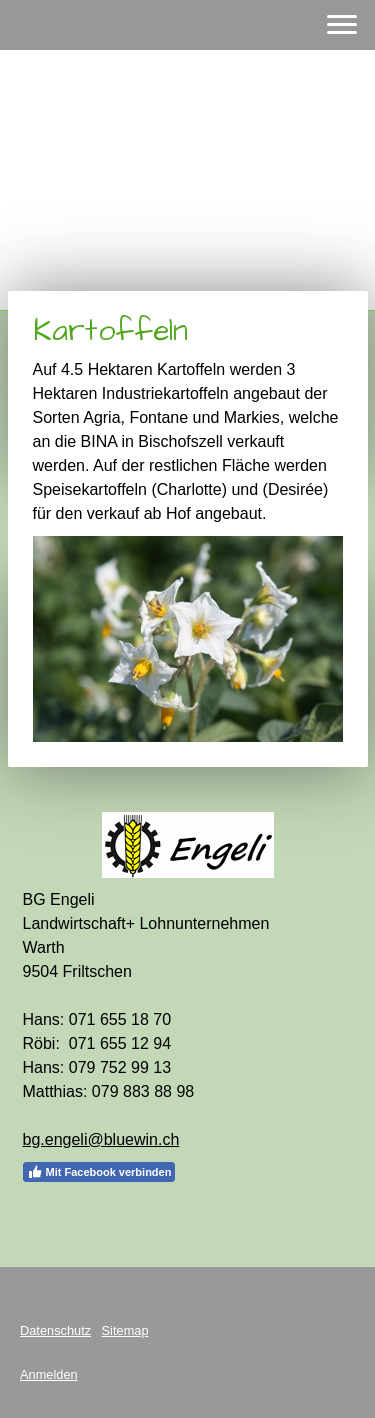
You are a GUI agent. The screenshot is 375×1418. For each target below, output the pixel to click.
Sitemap (125, 1330)
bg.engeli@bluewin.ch (101, 1139)
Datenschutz (55, 1330)
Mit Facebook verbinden (99, 1172)
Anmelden (49, 1374)
